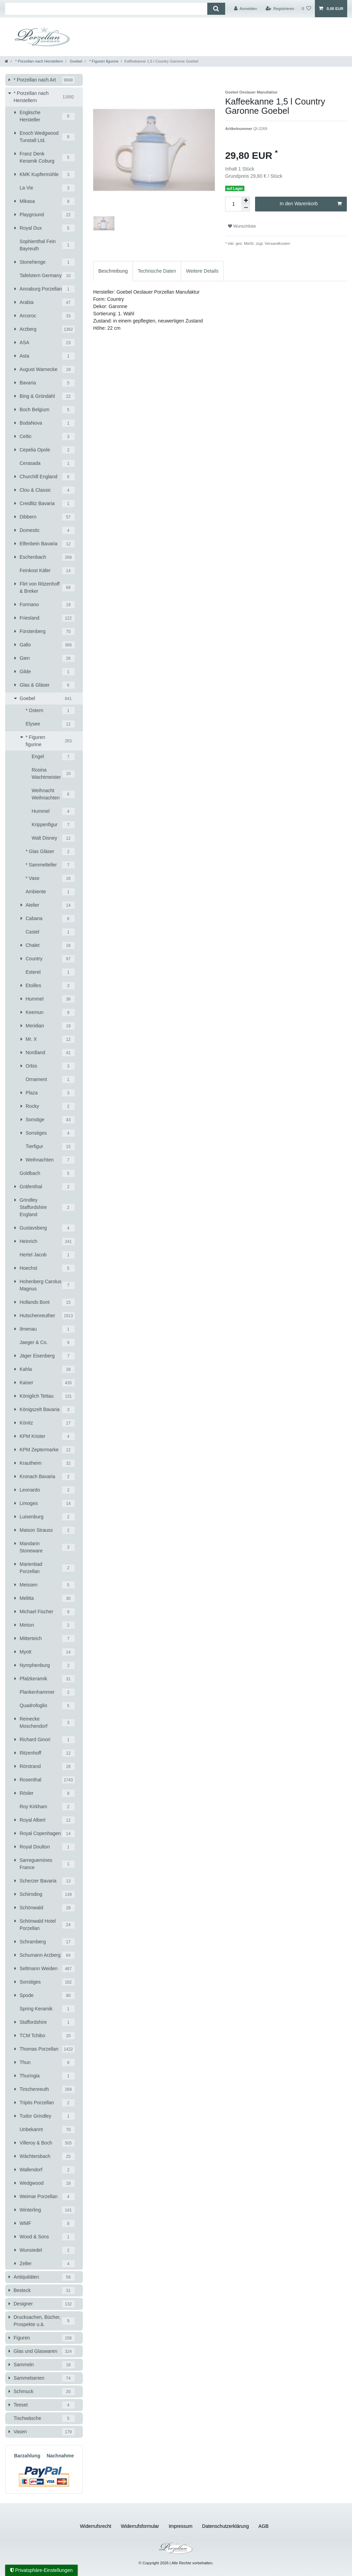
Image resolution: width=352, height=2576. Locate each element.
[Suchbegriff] (106, 9)
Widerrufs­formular (140, 2526)
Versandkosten (277, 243)
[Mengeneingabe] (233, 204)
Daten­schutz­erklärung (225, 2526)
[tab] (113, 271)
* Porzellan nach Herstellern (38, 61)
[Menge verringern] (246, 207)
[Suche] (216, 9)
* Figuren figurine (103, 61)
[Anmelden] (245, 8)
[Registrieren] (280, 8)
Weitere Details (202, 271)
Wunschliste (242, 226)
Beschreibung (113, 271)
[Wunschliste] (306, 8)
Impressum (180, 2526)
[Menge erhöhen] (246, 200)
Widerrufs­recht (95, 2526)
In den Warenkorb (311, 204)
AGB (263, 2526)
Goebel (75, 61)
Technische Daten (157, 271)
